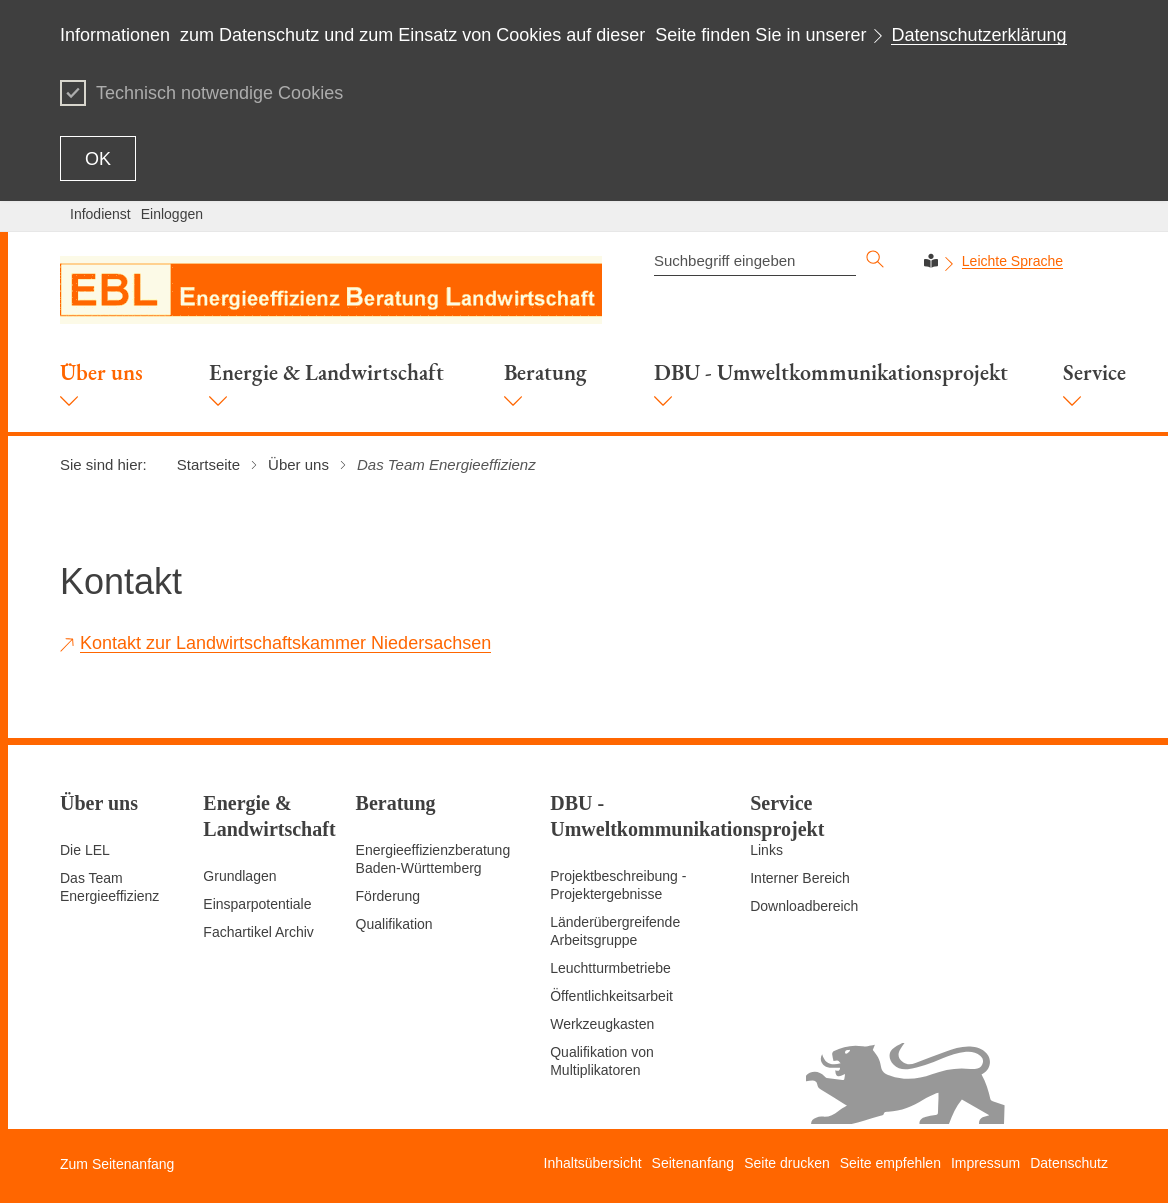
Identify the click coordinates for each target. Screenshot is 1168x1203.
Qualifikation (394, 924)
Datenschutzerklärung (978, 35)
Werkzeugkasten (602, 1024)
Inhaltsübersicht (593, 1163)
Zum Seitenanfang (117, 1164)
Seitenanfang (693, 1163)
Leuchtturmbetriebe (610, 968)
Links (766, 850)
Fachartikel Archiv (258, 932)
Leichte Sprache (1012, 261)
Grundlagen (239, 876)
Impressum (985, 1163)
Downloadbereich (804, 906)
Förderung (388, 896)
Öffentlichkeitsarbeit (611, 996)
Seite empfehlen (890, 1163)
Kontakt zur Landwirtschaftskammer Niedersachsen (285, 643)
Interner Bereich (800, 878)
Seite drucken (787, 1163)
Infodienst (100, 214)
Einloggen (172, 214)
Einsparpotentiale (257, 904)
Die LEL (85, 850)
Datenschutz (1069, 1163)
